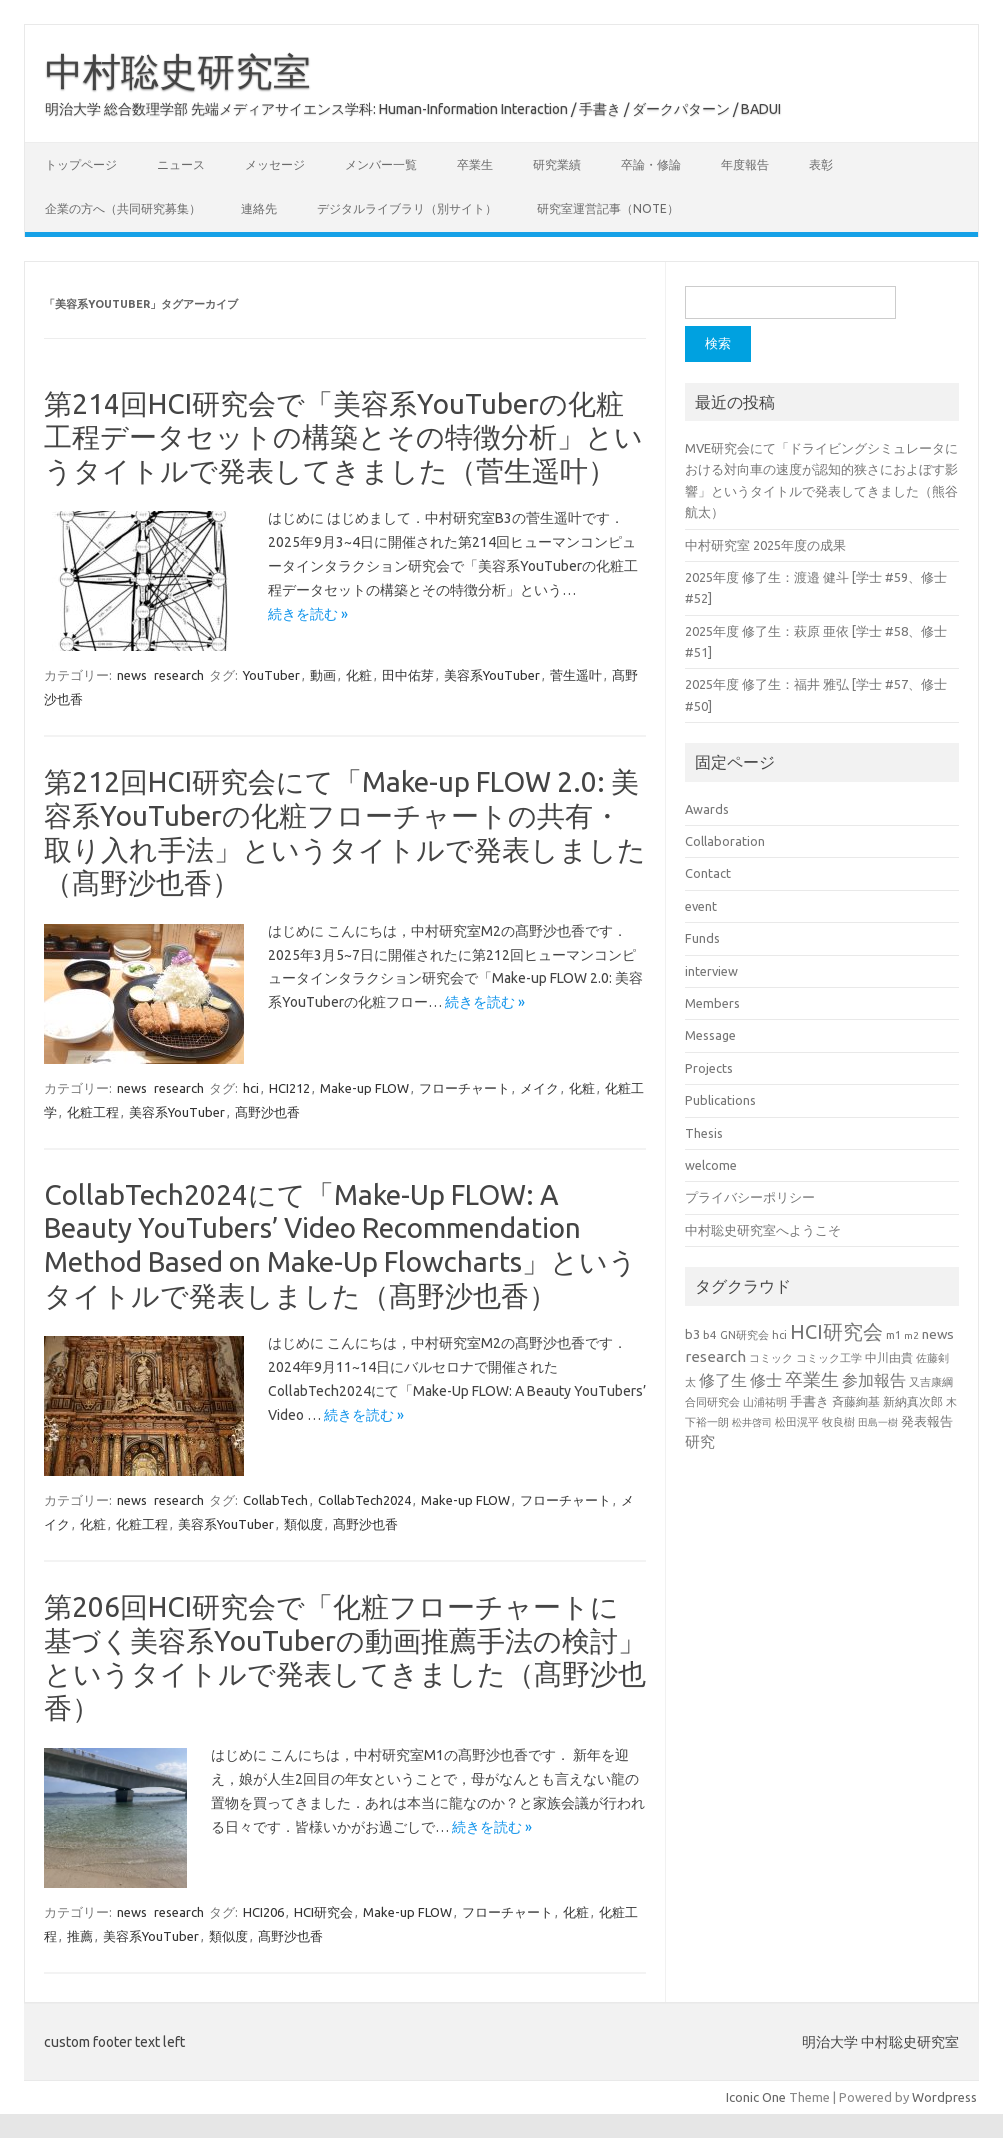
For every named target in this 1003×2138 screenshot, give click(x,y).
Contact (708, 873)
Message (710, 1035)
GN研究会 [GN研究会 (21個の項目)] (744, 1335)
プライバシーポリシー (750, 1197)
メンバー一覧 (381, 164)
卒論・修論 (651, 164)
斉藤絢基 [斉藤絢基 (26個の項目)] (856, 1401)
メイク (539, 1088)
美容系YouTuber (492, 675)
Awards (707, 809)
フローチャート (464, 1088)
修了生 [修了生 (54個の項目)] (723, 1380)
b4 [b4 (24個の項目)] (710, 1334)
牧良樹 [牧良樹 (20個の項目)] (838, 1422)
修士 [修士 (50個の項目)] (766, 1380)
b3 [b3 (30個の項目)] (692, 1334)
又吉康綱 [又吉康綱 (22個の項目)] (931, 1382)
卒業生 (475, 164)
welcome (711, 1165)
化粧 (359, 675)
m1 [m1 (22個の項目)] (893, 1335)
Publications (720, 1100)
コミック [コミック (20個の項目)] (771, 1358)
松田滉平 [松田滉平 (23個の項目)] (797, 1421)
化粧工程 (93, 1112)
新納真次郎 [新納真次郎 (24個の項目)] (913, 1401)
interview (711, 971)
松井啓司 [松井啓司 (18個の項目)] (752, 1422)
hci (251, 1088)
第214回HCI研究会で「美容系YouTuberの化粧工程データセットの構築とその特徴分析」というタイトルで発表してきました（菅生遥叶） (343, 437)
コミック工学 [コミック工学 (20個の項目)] (829, 1358)
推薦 (80, 1936)
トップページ (81, 164)
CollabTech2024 (364, 1500)
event (701, 906)
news (132, 675)
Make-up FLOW (364, 1088)
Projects (709, 1068)
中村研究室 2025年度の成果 (765, 545)
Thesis (704, 1133)
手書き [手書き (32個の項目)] (809, 1401)
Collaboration (725, 841)
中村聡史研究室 (178, 71)
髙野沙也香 (267, 1112)
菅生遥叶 (576, 675)
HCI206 (263, 1912)
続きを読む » (308, 614)
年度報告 (745, 164)
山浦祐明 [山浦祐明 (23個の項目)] (765, 1401)
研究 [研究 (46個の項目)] (700, 1441)
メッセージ (275, 164)
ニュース (181, 164)
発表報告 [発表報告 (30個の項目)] (927, 1421)
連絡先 (259, 208)
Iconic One (756, 2097)
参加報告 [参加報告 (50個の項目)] (874, 1380)
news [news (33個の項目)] (938, 1334)
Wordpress (944, 2097)
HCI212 (289, 1088)
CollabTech (275, 1500)
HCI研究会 (323, 1912)
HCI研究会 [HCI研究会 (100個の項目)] (836, 1331)
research (179, 675)
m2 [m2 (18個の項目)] (911, 1335)
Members (712, 1003)
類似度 (303, 1524)
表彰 (821, 164)
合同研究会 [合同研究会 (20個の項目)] (712, 1402)
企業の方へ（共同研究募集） (123, 208)
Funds (702, 938)
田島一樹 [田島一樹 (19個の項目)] (878, 1422)
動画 (323, 675)
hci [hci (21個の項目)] (779, 1335)
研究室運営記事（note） (608, 208)
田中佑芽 (408, 675)
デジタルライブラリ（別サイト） (407, 208)
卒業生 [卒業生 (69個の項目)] (812, 1379)
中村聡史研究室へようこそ (763, 1230)
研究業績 (557, 164)
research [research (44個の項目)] (715, 1356)
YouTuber (271, 675)
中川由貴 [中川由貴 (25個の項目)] (889, 1357)
